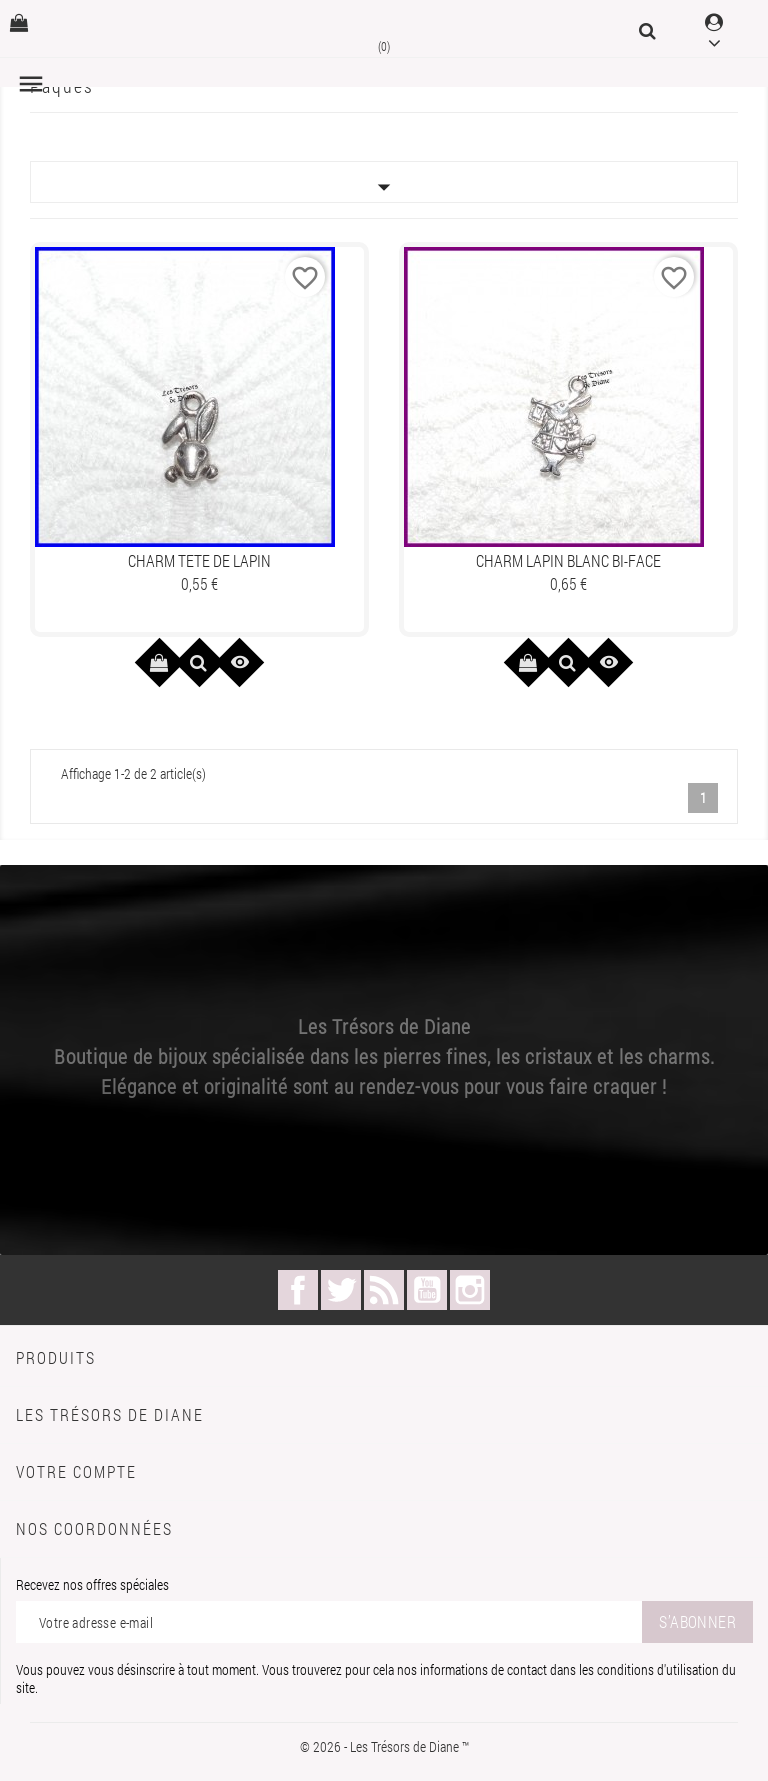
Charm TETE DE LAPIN (199, 560)
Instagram (470, 1290)
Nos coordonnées (94, 1528)
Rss (384, 1290)
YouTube (427, 1290)
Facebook (298, 1290)
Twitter (341, 1290)
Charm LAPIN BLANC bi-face (568, 560)
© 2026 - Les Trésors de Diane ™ (384, 1746)
